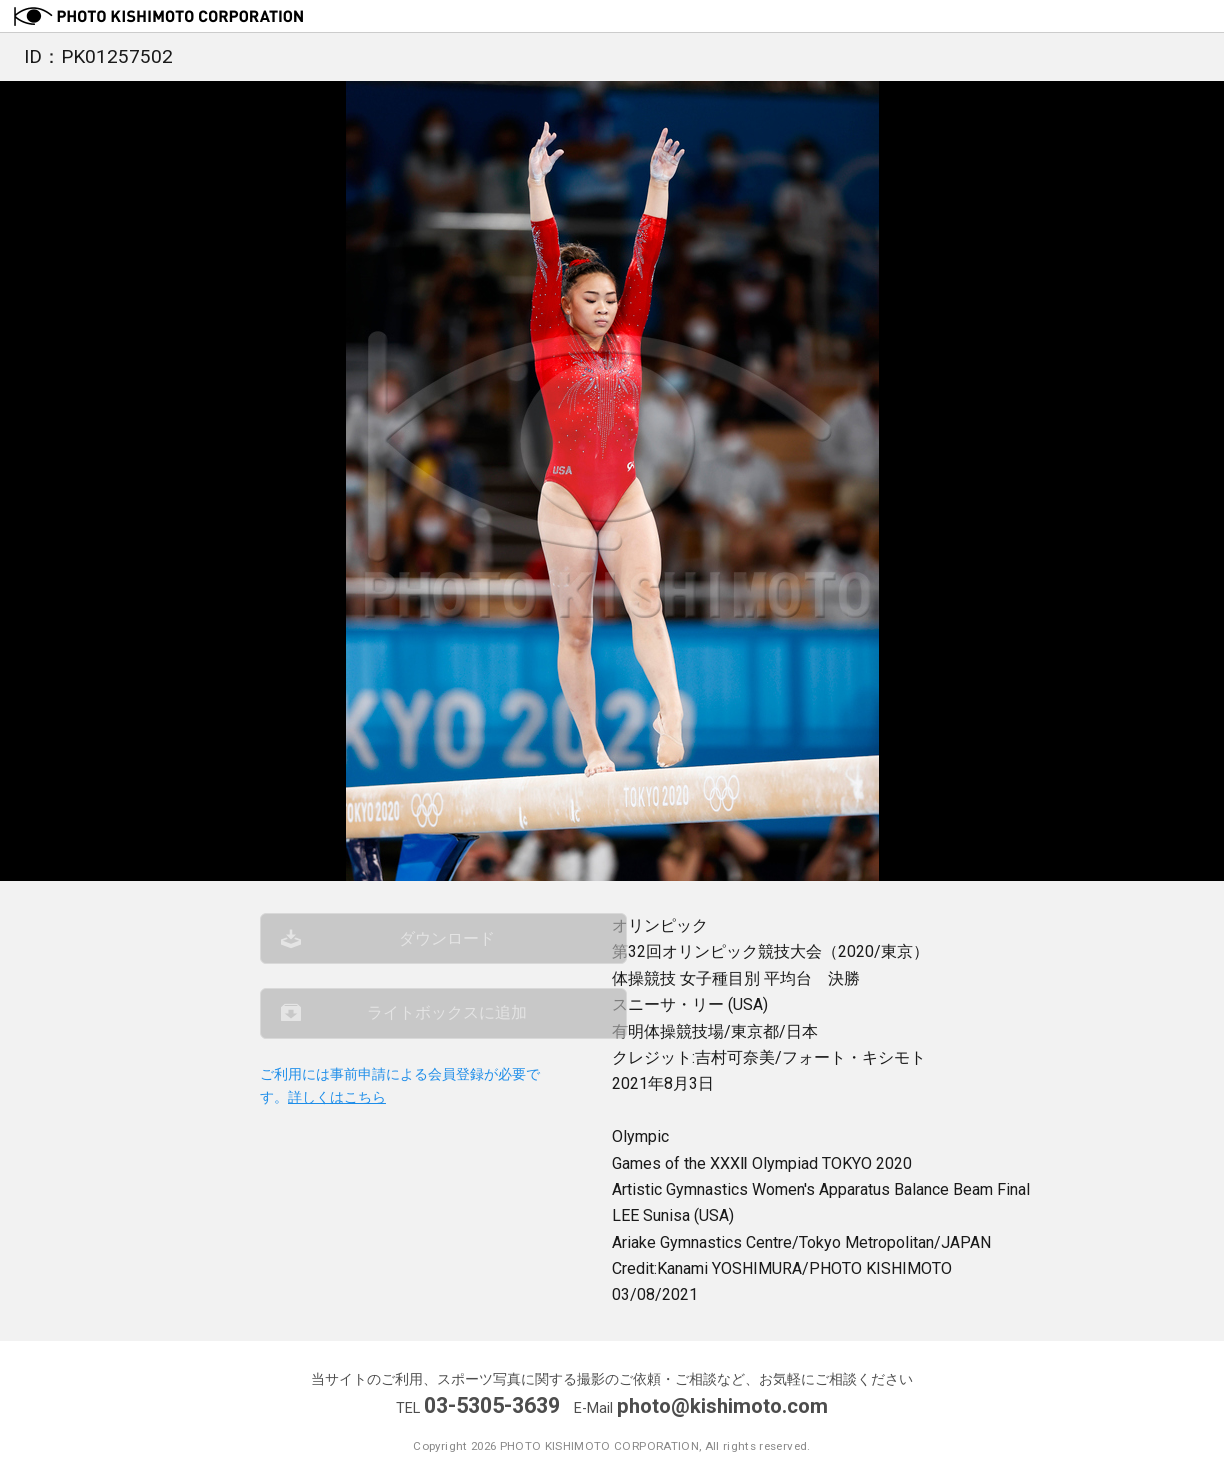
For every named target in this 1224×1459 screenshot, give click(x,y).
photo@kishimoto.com (723, 1405)
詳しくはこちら (337, 1114)
